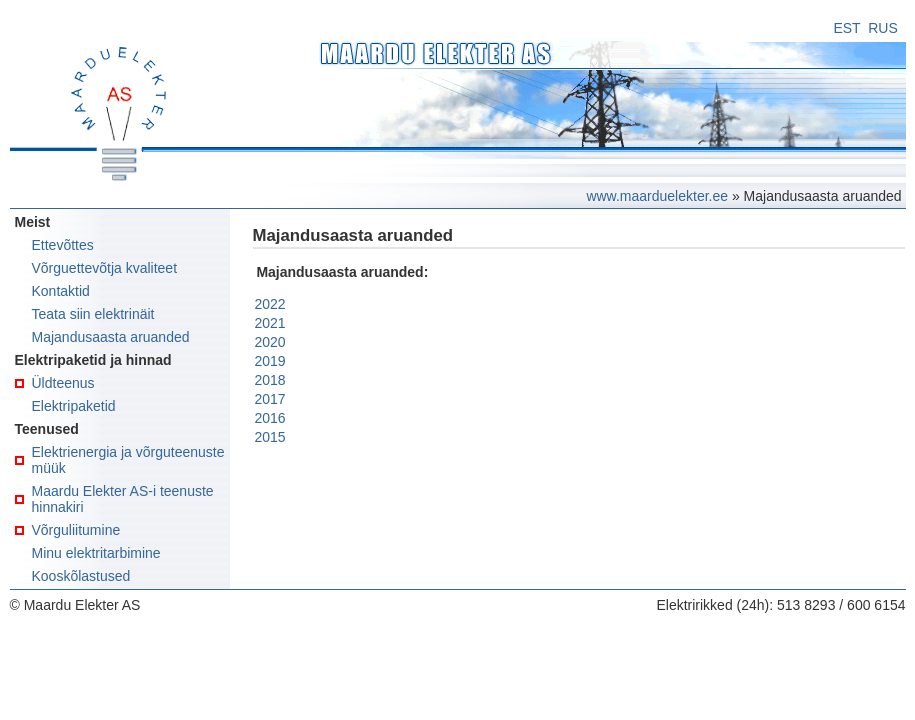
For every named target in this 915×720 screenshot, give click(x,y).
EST (846, 28)
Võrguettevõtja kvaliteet (105, 268)
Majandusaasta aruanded (111, 337)
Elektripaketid (74, 406)
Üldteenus (63, 383)
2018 (270, 380)
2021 (270, 323)
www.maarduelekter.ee (657, 196)
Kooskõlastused (81, 576)
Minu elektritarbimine (96, 553)
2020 (270, 342)
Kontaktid (61, 291)
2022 (270, 304)
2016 (270, 418)
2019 (270, 361)
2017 (270, 399)
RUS (883, 28)
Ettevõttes (63, 245)
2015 (270, 437)
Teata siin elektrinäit (93, 314)
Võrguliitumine (76, 530)
